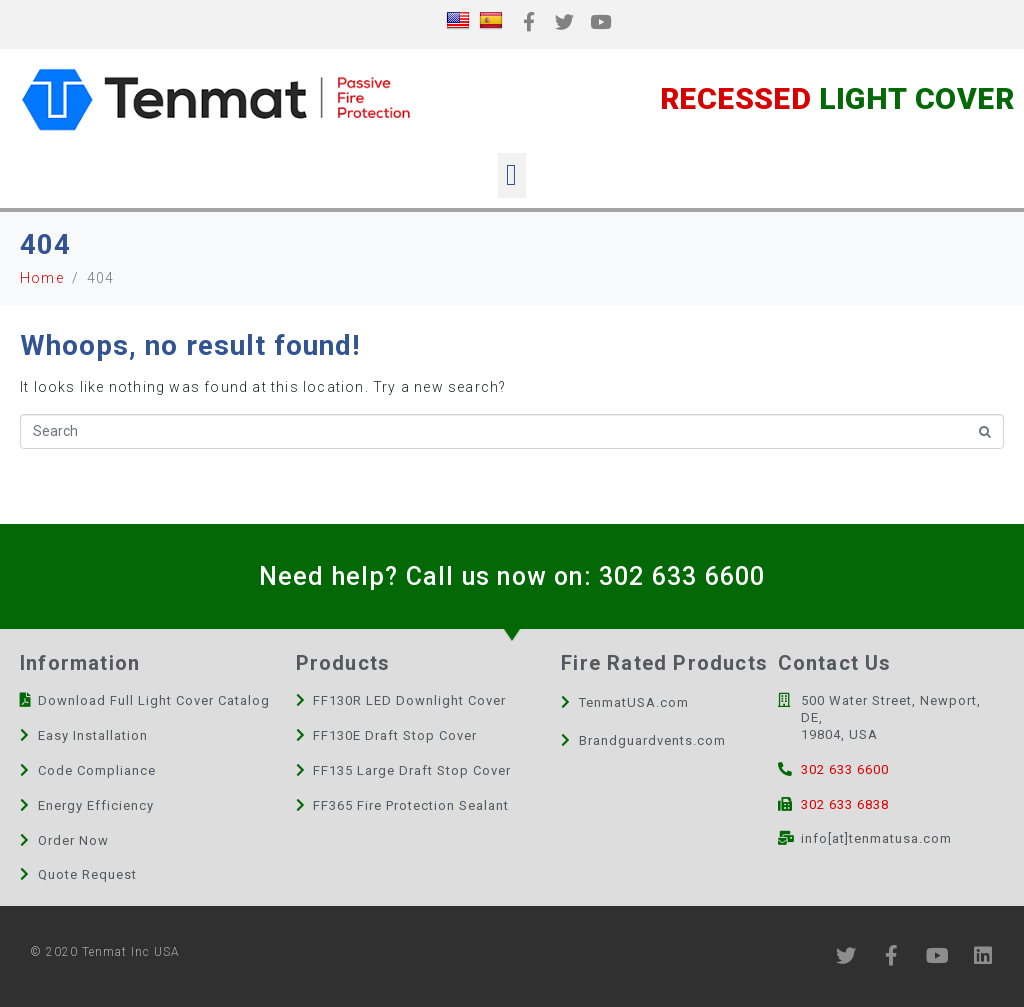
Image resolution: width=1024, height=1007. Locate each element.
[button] (511, 175)
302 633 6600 (682, 576)
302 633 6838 (845, 804)
